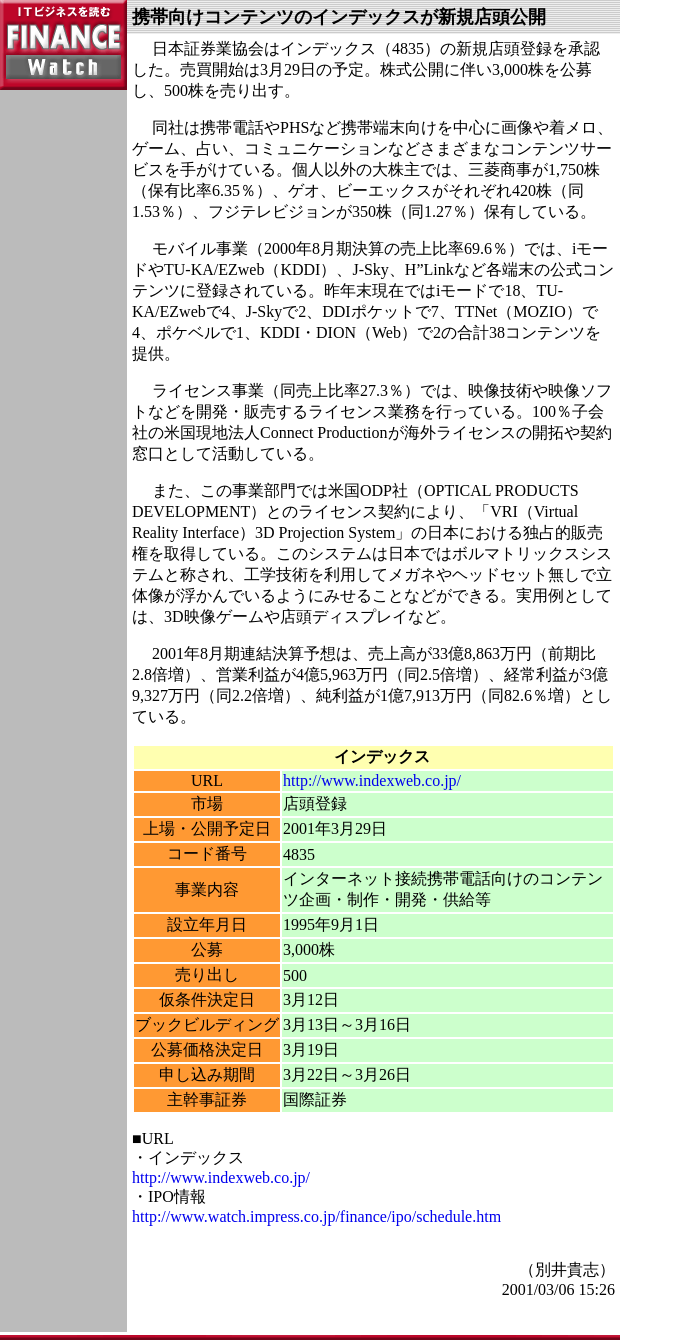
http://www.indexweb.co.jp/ (372, 780)
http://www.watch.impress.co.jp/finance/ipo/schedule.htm (316, 1216)
